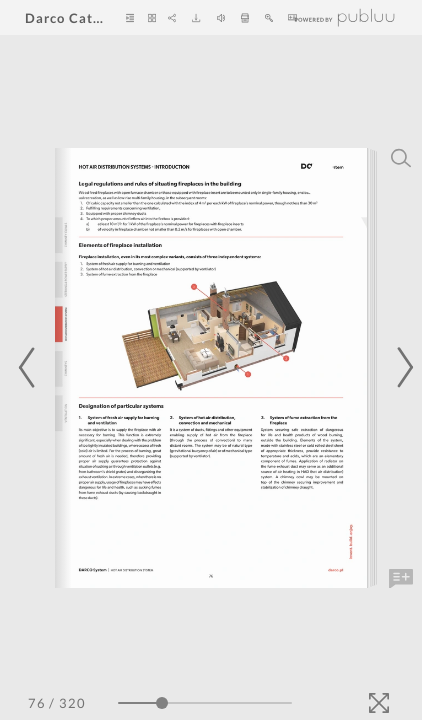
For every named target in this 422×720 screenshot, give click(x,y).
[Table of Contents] (130, 18)
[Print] (245, 18)
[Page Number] (37, 703)
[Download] (196, 18)
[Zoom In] (269, 18)
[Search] (401, 158)
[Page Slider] (205, 703)
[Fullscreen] (379, 703)
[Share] (172, 18)
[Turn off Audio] (221, 18)
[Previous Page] (30, 367)
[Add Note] (401, 579)
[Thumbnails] (152, 18)
